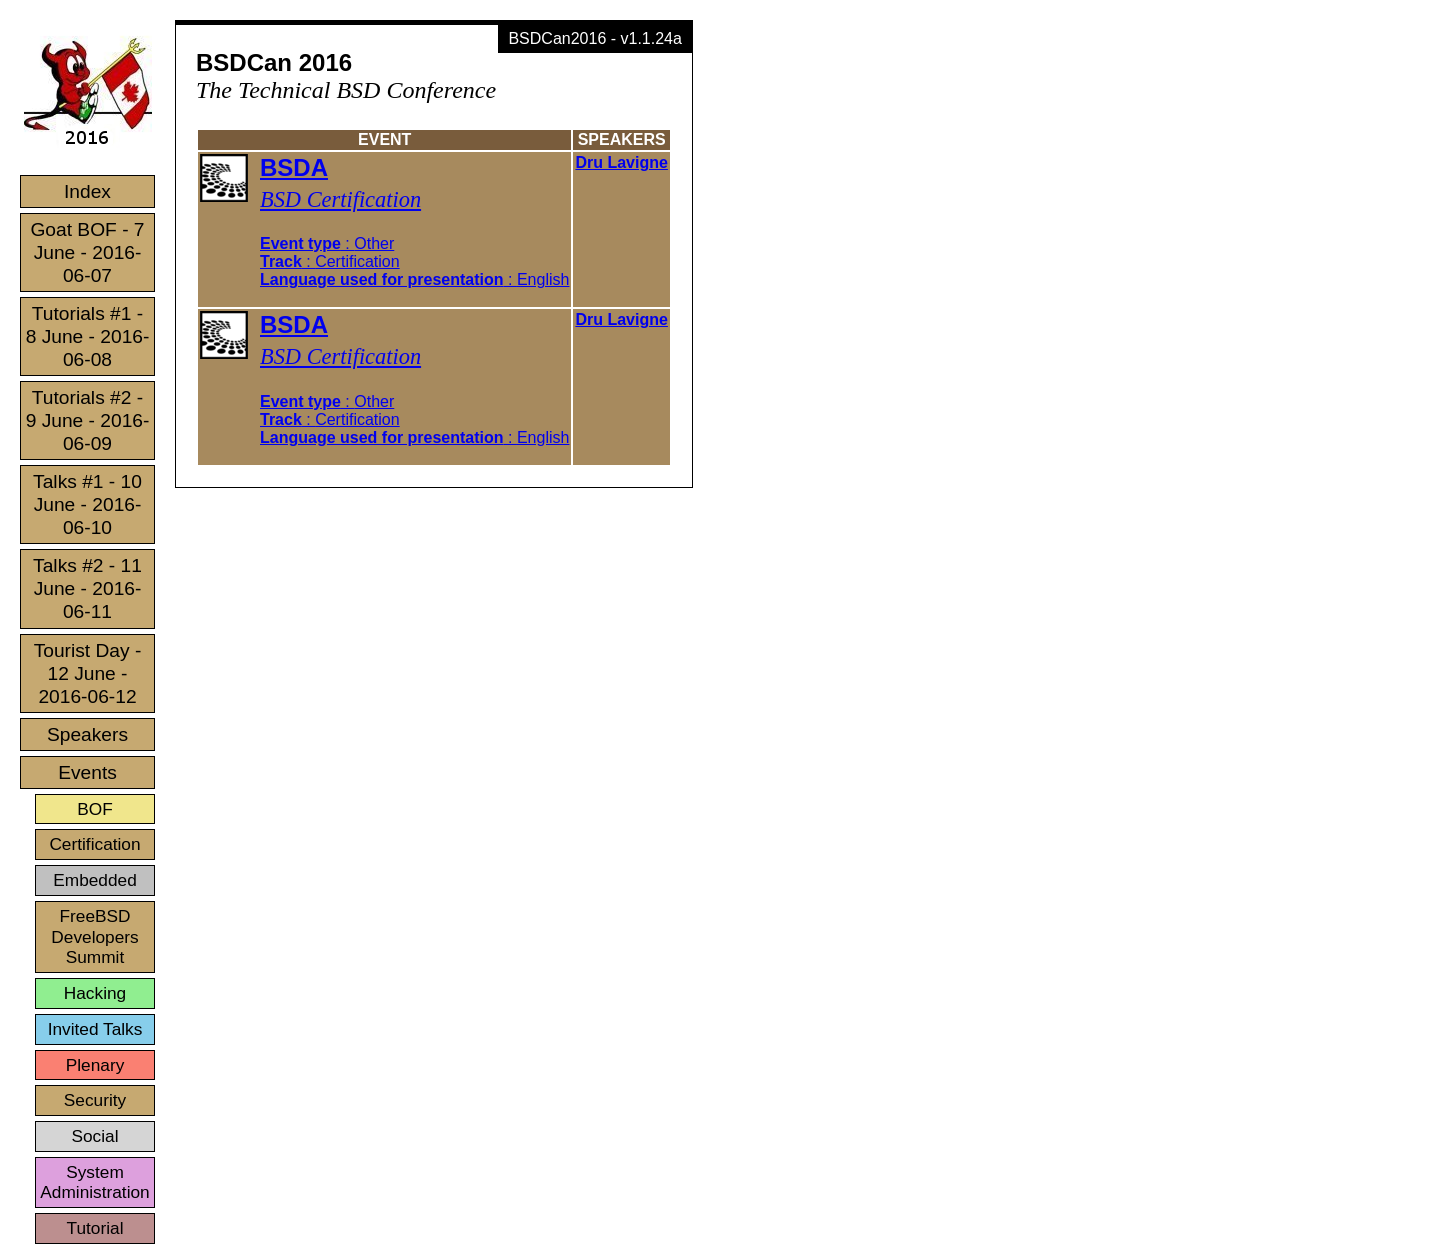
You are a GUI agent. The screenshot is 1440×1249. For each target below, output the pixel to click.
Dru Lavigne (621, 162)
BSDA (294, 167)
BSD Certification (340, 199)
